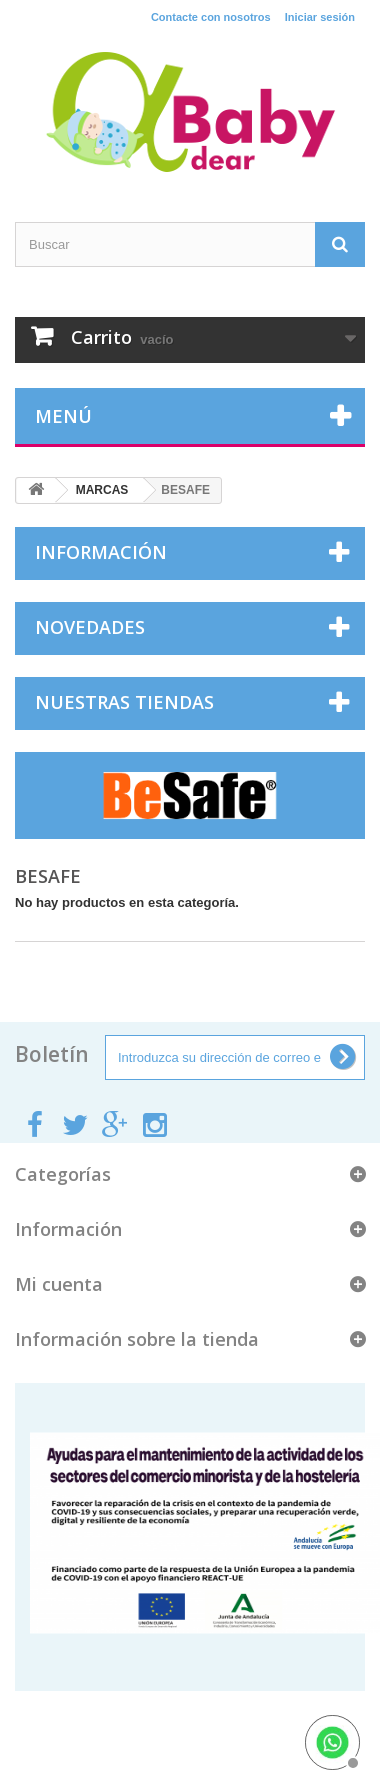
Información (101, 552)
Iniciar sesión (320, 17)
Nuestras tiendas (124, 702)
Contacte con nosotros (211, 17)
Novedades (90, 627)
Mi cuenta (59, 1284)
